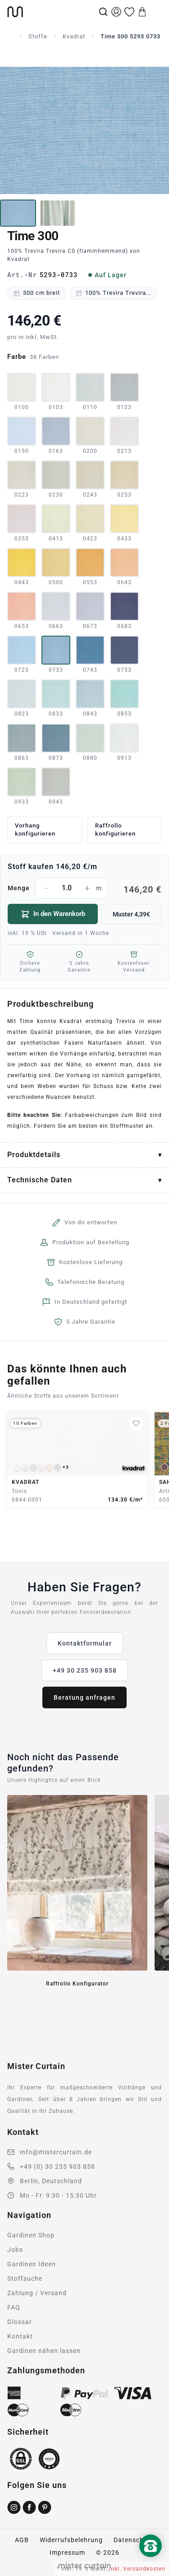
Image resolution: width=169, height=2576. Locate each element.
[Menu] (155, 11)
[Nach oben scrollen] (150, 2561)
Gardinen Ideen (31, 2264)
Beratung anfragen (84, 1697)
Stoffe (37, 36)
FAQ (13, 2307)
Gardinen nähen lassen (44, 2350)
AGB (22, 2539)
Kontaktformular (85, 1643)
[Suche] (103, 11)
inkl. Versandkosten (137, 2569)
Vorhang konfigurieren (35, 829)
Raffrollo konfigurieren (115, 829)
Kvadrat (74, 36)
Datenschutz (134, 2539)
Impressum (67, 2552)
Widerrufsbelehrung (71, 2539)
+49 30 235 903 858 (85, 1670)
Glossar (19, 2321)
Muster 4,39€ (131, 914)
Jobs (15, 2249)
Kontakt (20, 2336)
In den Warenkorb (53, 914)
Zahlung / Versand (37, 2293)
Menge (84, 888)
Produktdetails (33, 1154)
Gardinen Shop (31, 2235)
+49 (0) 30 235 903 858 (57, 2166)
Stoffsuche (24, 2278)
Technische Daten (39, 1180)
